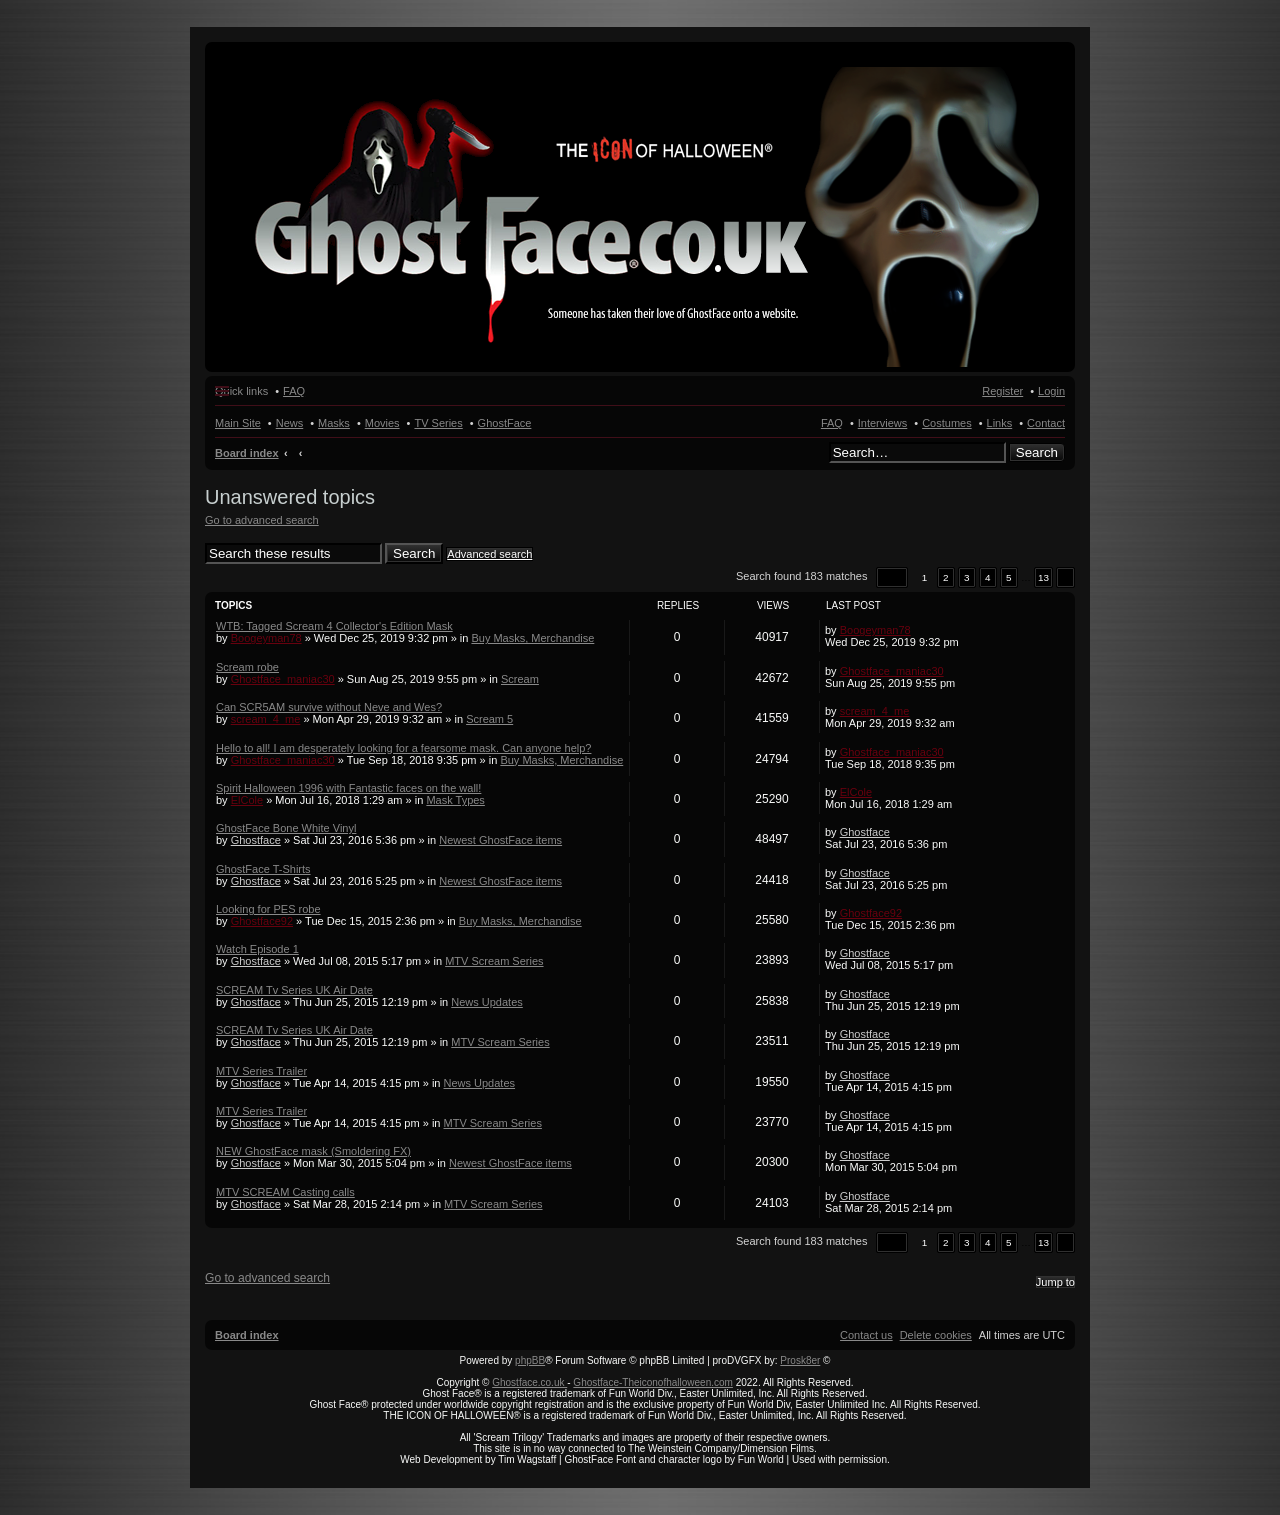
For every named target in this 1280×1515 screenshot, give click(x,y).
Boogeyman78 (266, 638)
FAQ (832, 423)
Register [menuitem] (1002, 391)
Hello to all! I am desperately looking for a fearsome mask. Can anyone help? (403, 748)
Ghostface (256, 840)
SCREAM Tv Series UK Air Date (294, 990)
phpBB (530, 1360)
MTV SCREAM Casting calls (285, 1192)
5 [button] (1009, 577)
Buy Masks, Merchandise (532, 638)
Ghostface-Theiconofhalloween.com (653, 1382)
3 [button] (967, 577)
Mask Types (455, 800)
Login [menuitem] (1051, 391)
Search (1037, 452)
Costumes (947, 423)
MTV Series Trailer (261, 1071)
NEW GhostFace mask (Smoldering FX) (313, 1151)
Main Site (238, 423)
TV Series (438, 423)
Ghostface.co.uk (529, 1382)
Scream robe (247, 667)
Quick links (241, 391)
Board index (247, 453)
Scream (520, 679)
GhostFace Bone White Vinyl (286, 828)
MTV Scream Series (494, 961)
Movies (382, 423)
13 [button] (1043, 577)
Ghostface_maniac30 (283, 679)
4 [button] (988, 577)
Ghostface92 (262, 921)
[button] (892, 577)
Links (1000, 423)
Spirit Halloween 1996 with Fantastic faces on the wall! (348, 788)
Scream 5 (489, 719)
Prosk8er (800, 1360)
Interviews (883, 423)
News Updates (487, 1002)
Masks (334, 423)
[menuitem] (936, 1335)
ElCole (247, 800)
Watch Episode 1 (257, 949)
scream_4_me (266, 719)
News (290, 423)
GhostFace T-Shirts (263, 869)
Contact (1046, 423)
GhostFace (505, 423)
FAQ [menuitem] (294, 391)
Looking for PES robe (268, 909)
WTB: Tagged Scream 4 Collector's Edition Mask (334, 626)
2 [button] (946, 577)
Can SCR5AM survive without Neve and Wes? (329, 707)
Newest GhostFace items (500, 840)
